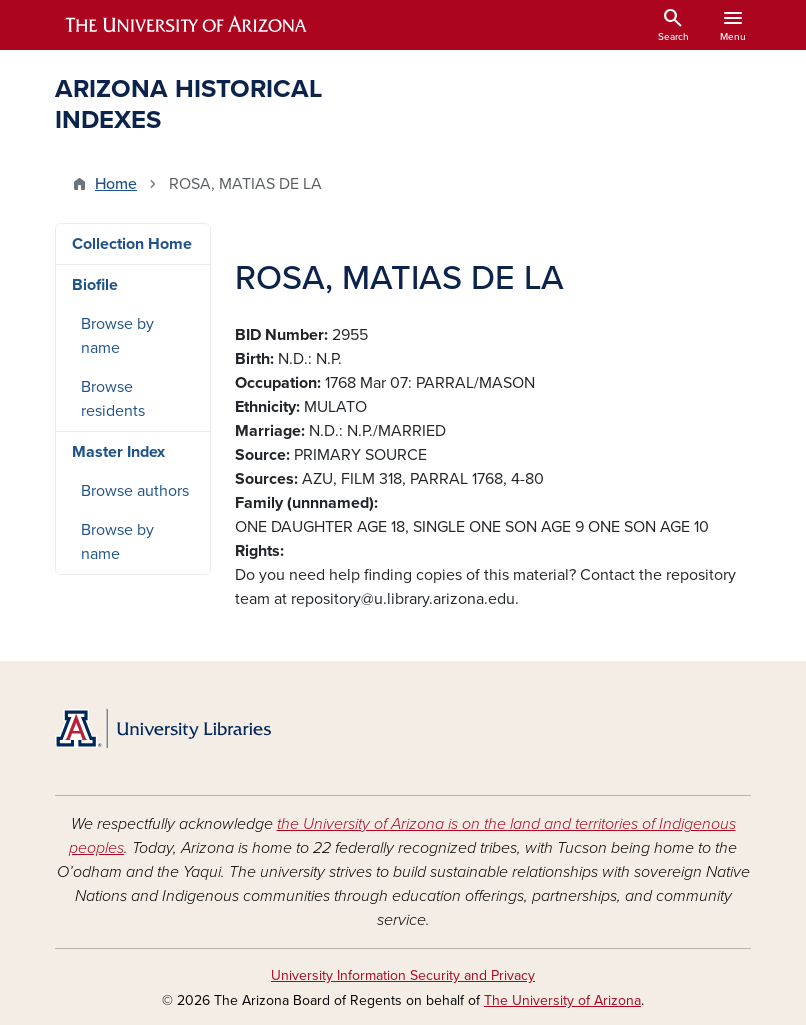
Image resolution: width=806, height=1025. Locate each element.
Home (116, 184)
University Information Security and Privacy (403, 975)
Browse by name (117, 336)
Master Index (118, 452)
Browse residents (113, 399)
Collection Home (132, 244)
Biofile (95, 285)
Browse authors (135, 491)
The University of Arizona (562, 1000)
